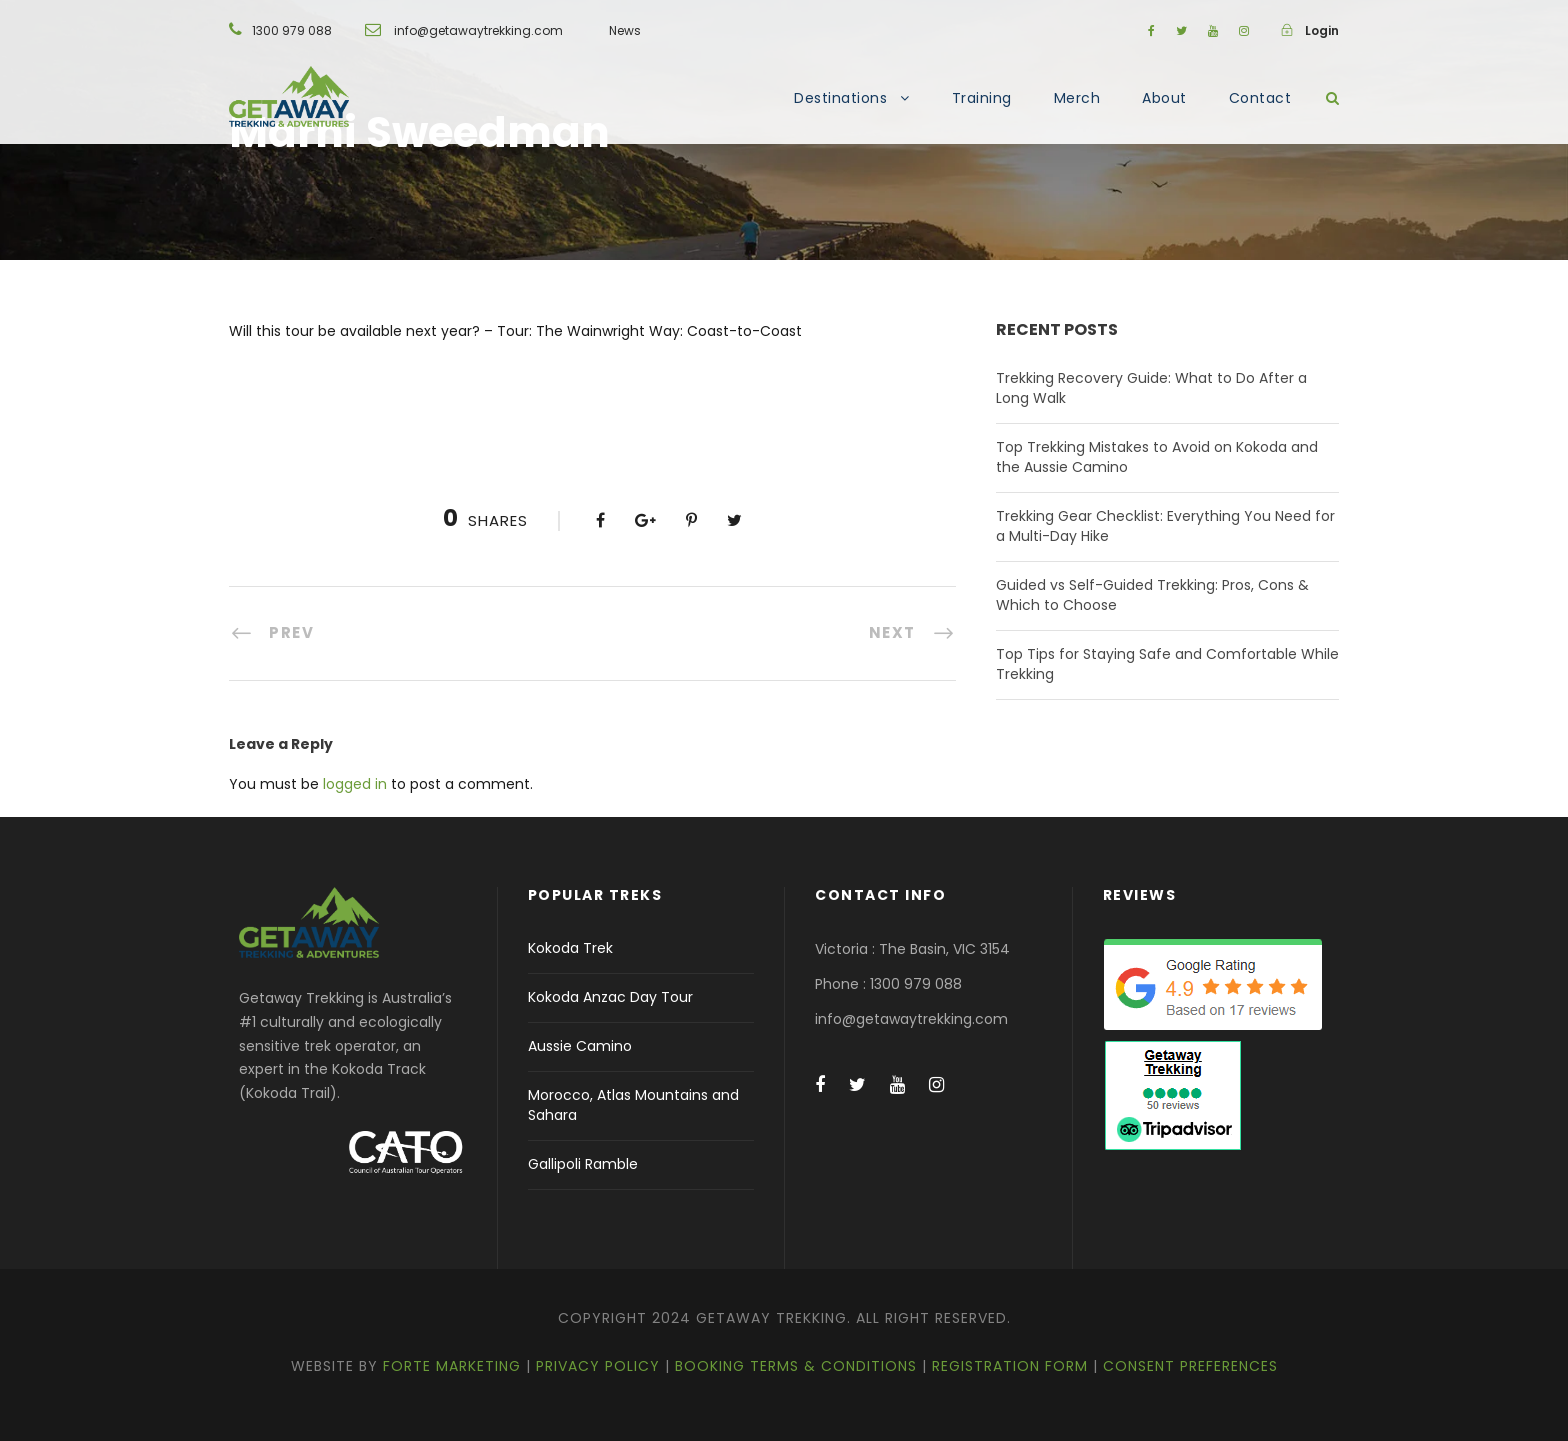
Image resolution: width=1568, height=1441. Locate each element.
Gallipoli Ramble (583, 1164)
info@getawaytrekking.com (478, 30)
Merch (1077, 98)
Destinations (840, 98)
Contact (1260, 98)
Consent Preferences (1190, 1366)
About (1164, 98)
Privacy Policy (598, 1366)
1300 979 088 (292, 30)
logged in (355, 784)
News (625, 30)
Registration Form (1010, 1366)
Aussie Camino (580, 1046)
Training (982, 98)
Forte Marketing (452, 1366)
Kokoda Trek (570, 948)
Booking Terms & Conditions (796, 1366)
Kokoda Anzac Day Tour (610, 997)
